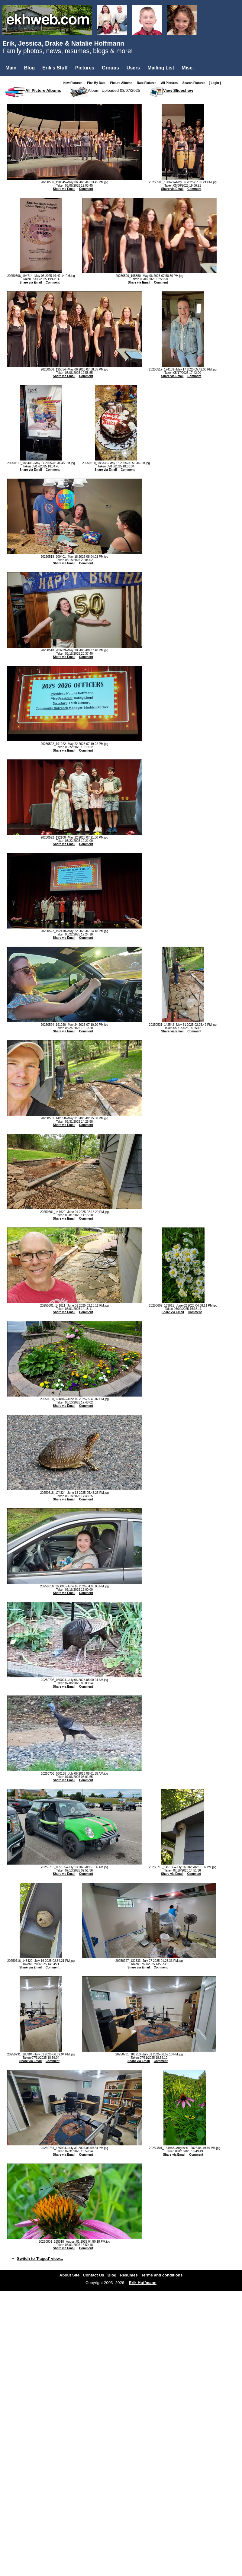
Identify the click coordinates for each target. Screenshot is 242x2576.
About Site (70, 2275)
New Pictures (74, 83)
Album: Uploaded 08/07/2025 (114, 90)
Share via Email (64, 189)
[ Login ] (215, 83)
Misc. (188, 67)
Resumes (129, 2275)
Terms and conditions (162, 2275)
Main (10, 67)
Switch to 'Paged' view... (40, 2258)
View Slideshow (178, 90)
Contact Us (93, 2275)
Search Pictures (195, 83)
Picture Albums (122, 83)
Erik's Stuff (55, 67)
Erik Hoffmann (142, 2282)
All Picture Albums (43, 90)
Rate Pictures (148, 83)
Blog (29, 67)
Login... (15, 78)
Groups (110, 67)
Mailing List (160, 67)
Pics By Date (97, 83)
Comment (86, 189)
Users (133, 67)
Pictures (84, 67)
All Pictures (170, 83)
